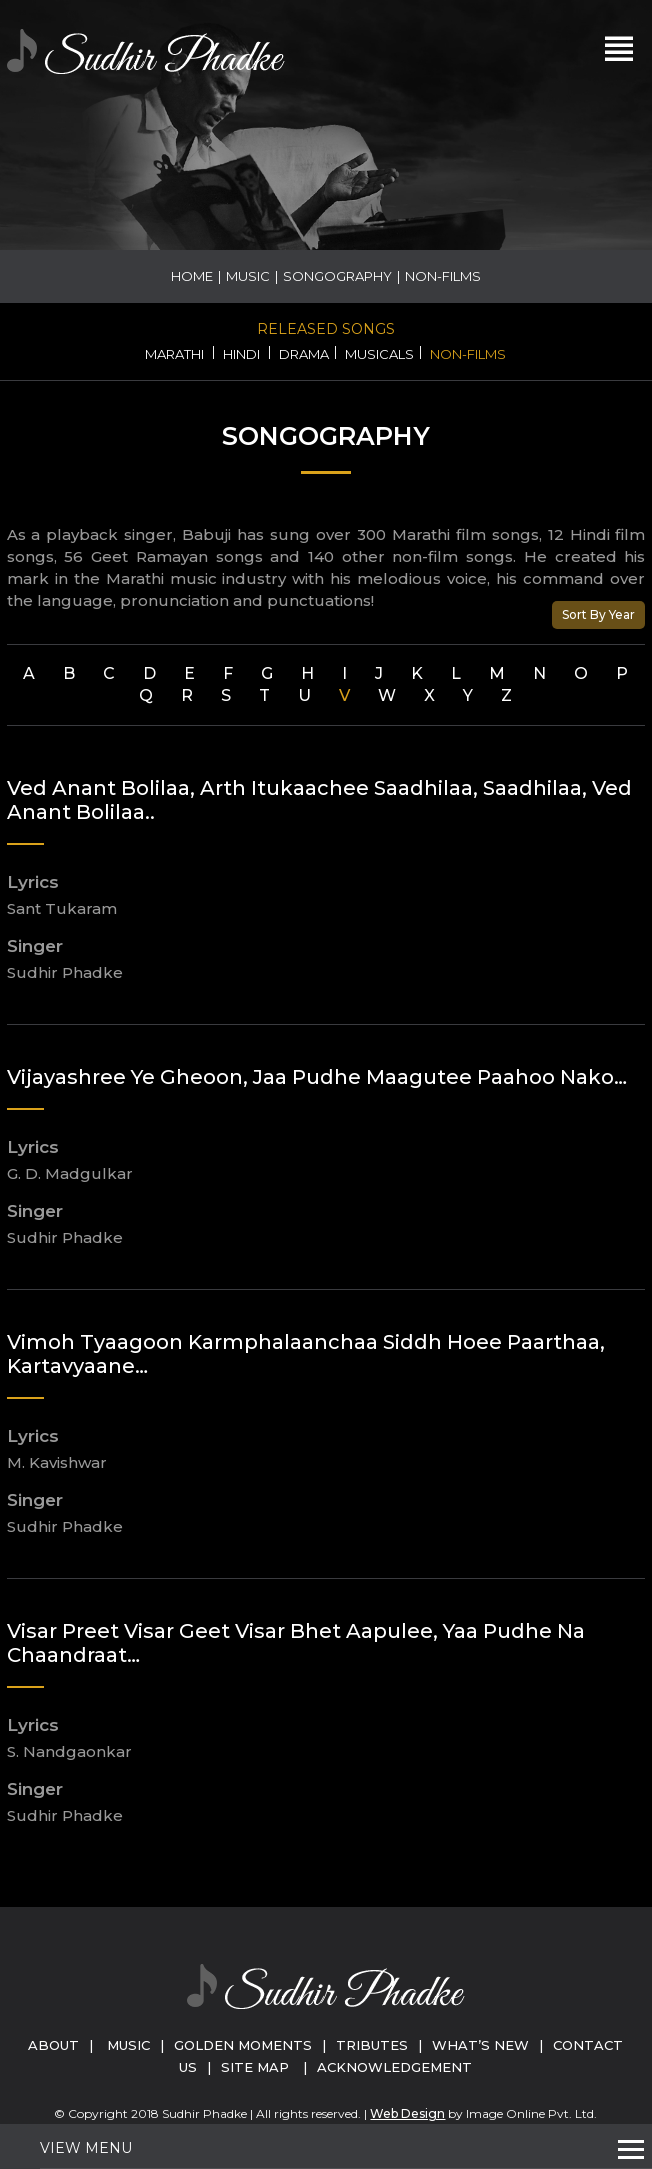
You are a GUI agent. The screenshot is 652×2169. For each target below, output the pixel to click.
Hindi (241, 354)
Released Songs (326, 329)
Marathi (174, 354)
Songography (337, 276)
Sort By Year (598, 614)
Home (192, 276)
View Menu (86, 2148)
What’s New (480, 2045)
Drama (304, 354)
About (53, 2045)
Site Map (255, 2067)
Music (248, 276)
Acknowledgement (394, 2067)
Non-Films (468, 354)
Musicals (379, 354)
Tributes (372, 2045)
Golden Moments (243, 2045)
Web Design (407, 2113)
